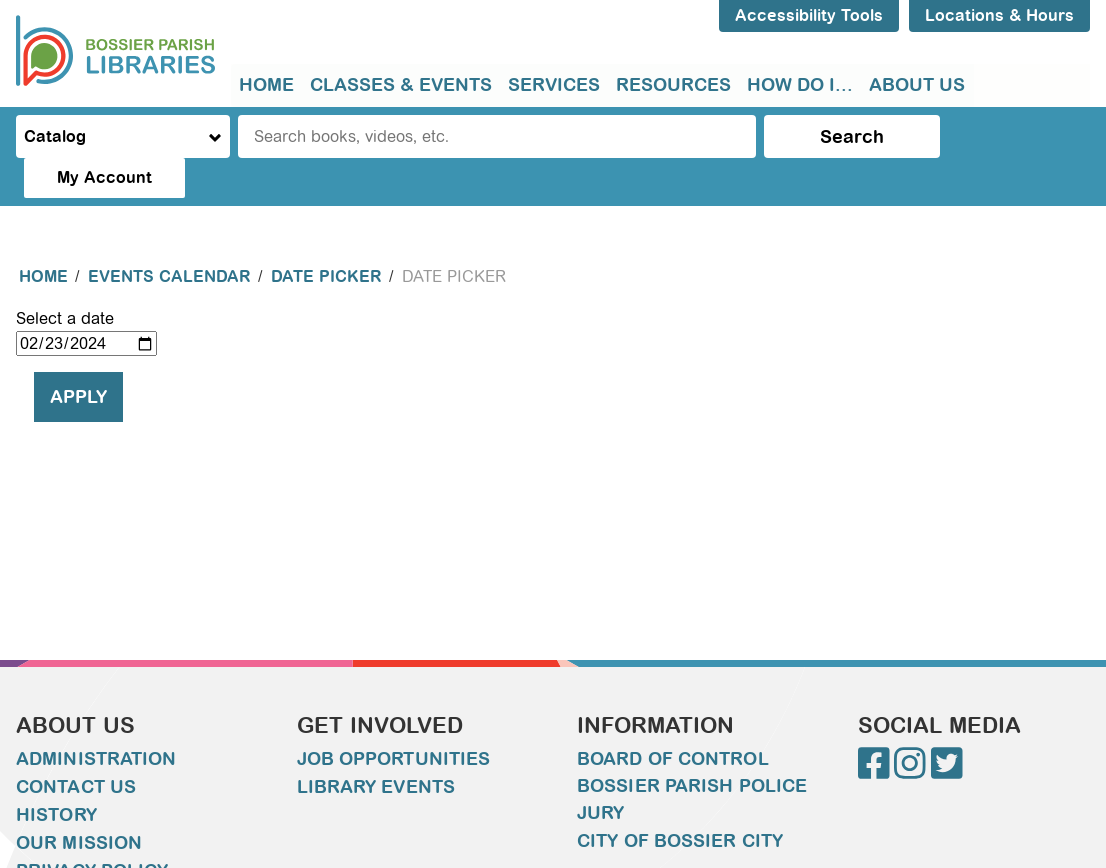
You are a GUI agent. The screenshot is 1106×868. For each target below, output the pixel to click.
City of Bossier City (680, 801)
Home (266, 85)
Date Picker (326, 236)
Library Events (376, 747)
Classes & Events (401, 85)
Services (554, 85)
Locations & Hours (999, 15)
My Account (1013, 136)
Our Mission (79, 803)
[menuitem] (266, 85)
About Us (917, 85)
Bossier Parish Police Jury (692, 759)
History (56, 775)
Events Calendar (169, 236)
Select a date (65, 278)
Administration (96, 719)
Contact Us (76, 747)
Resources (673, 85)
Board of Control (673, 719)
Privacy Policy (92, 831)
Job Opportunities (394, 719)
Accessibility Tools (809, 15)
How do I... (800, 85)
